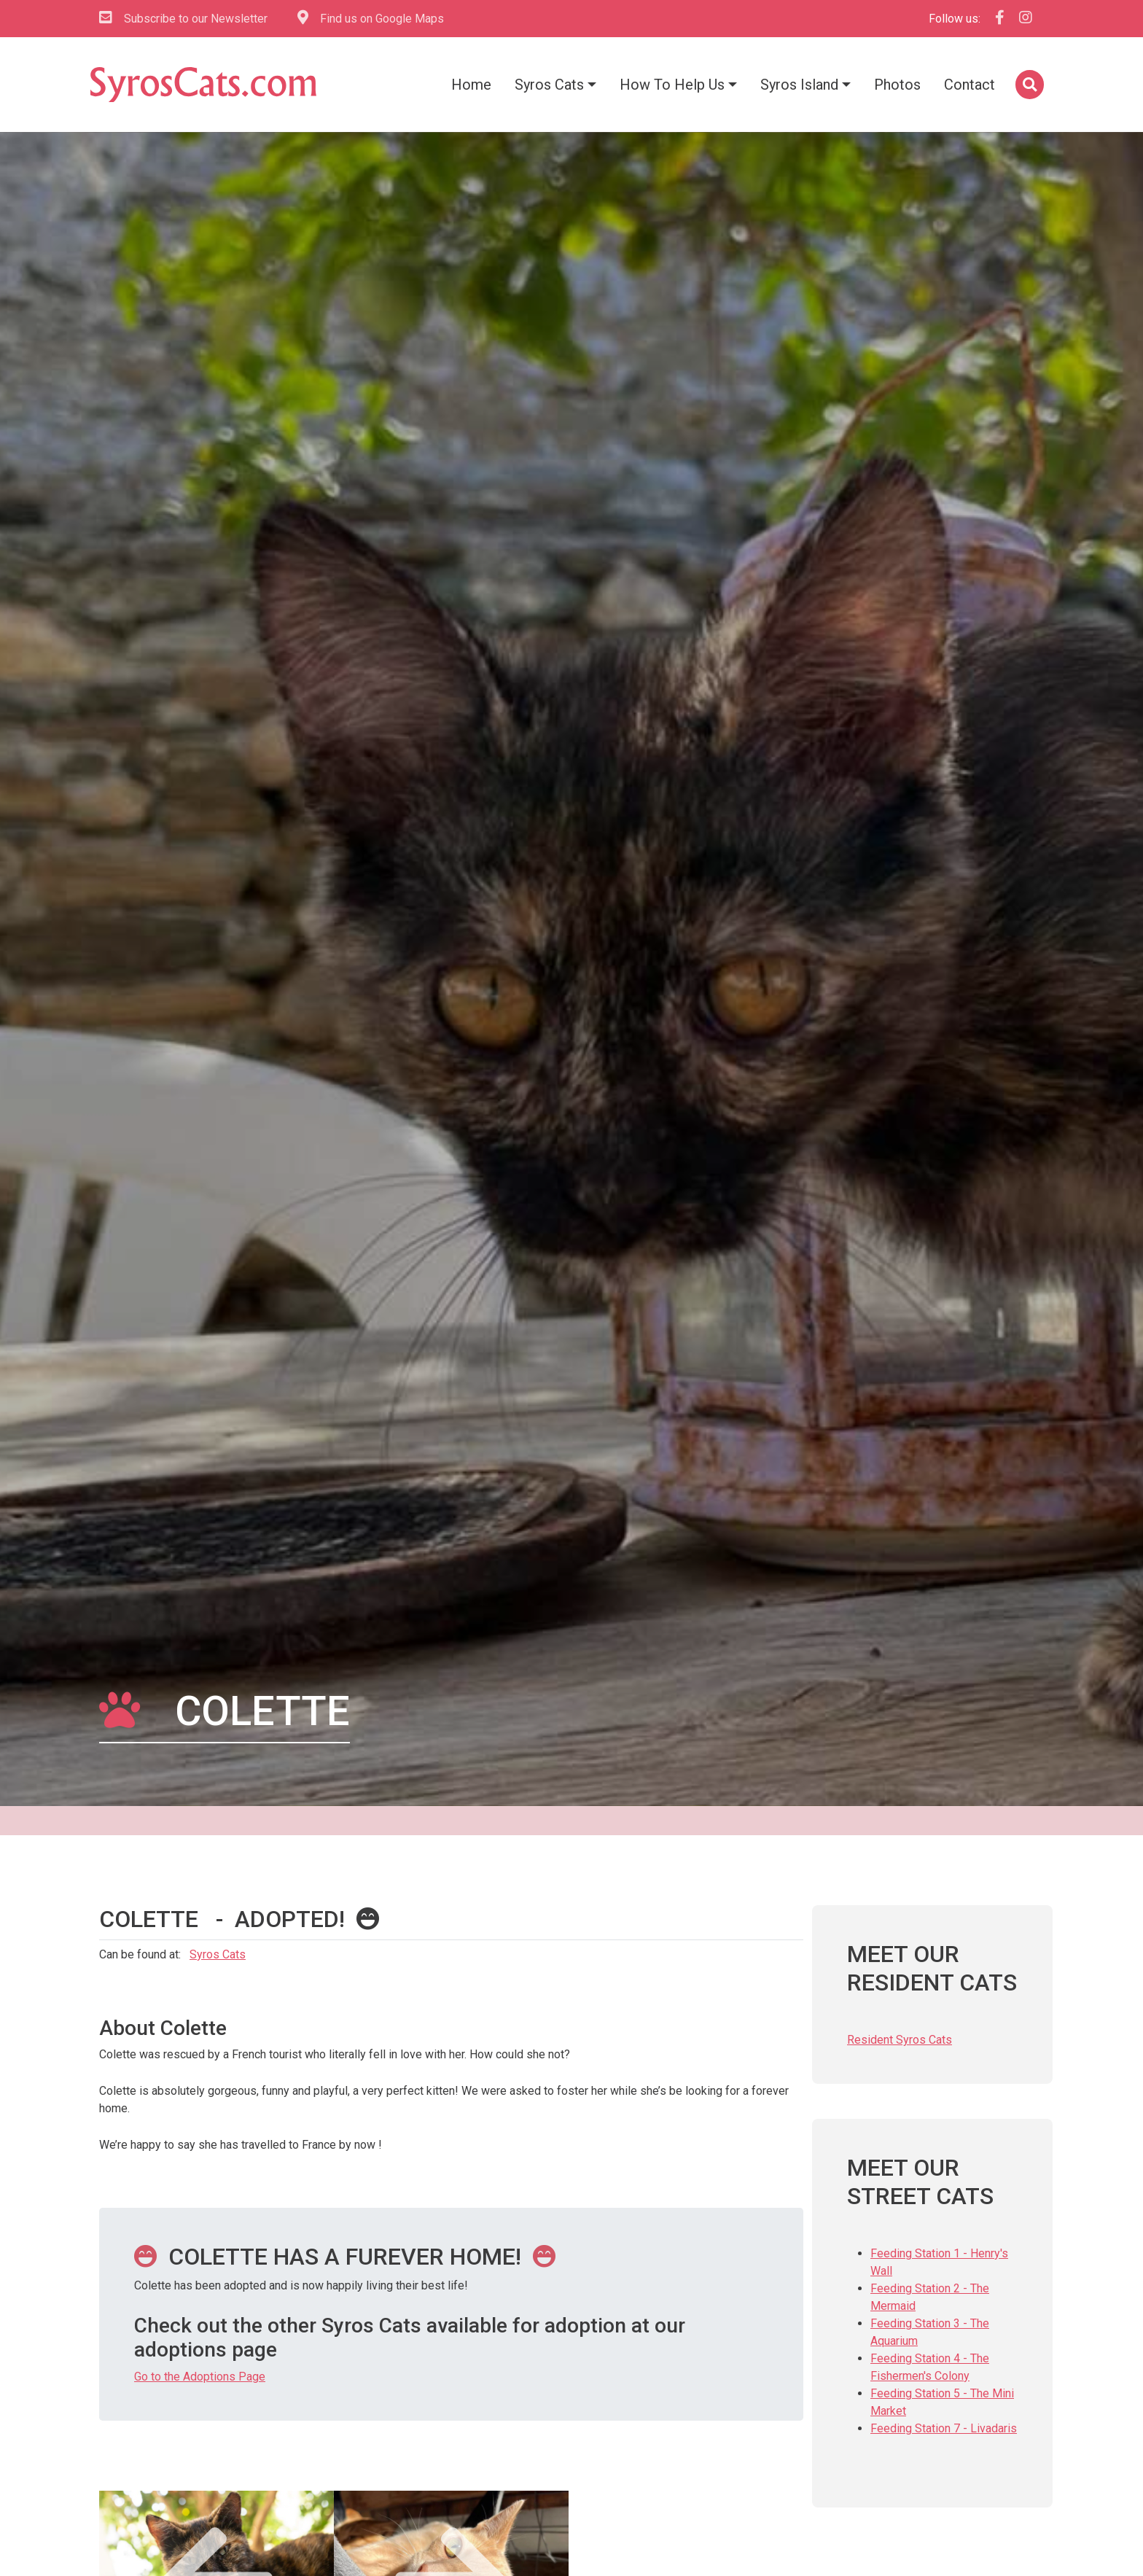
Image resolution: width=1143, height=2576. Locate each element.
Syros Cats (549, 84)
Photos (897, 84)
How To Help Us (672, 84)
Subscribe (183, 19)
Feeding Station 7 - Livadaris (943, 2428)
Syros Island (799, 84)
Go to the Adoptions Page (199, 2377)
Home (471, 84)
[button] (1028, 85)
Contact (969, 84)
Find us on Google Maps (370, 18)
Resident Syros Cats (899, 2040)
